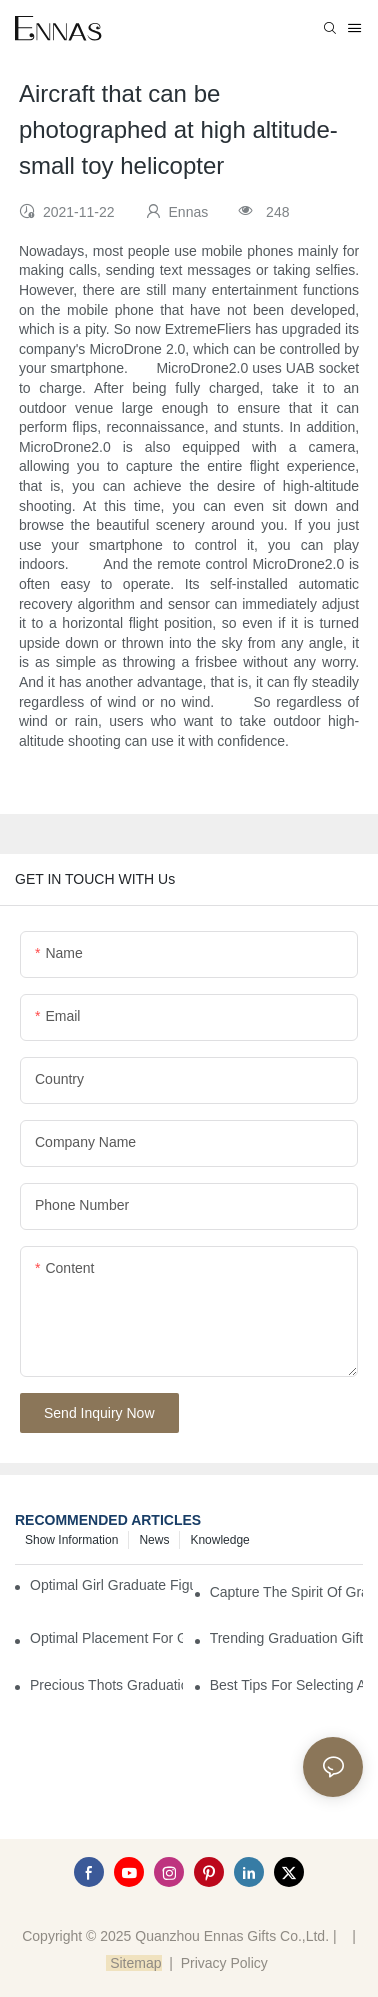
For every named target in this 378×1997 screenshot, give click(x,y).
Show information (71, 1540)
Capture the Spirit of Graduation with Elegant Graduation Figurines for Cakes (286, 1592)
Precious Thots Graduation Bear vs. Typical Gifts (106, 1685)
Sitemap (133, 1963)
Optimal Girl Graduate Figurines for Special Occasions (111, 1585)
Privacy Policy (224, 1963)
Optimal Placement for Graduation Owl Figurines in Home (106, 1638)
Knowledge (219, 1540)
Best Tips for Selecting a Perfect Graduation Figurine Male (286, 1685)
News (154, 1540)
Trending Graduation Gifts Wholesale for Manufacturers (286, 1638)
